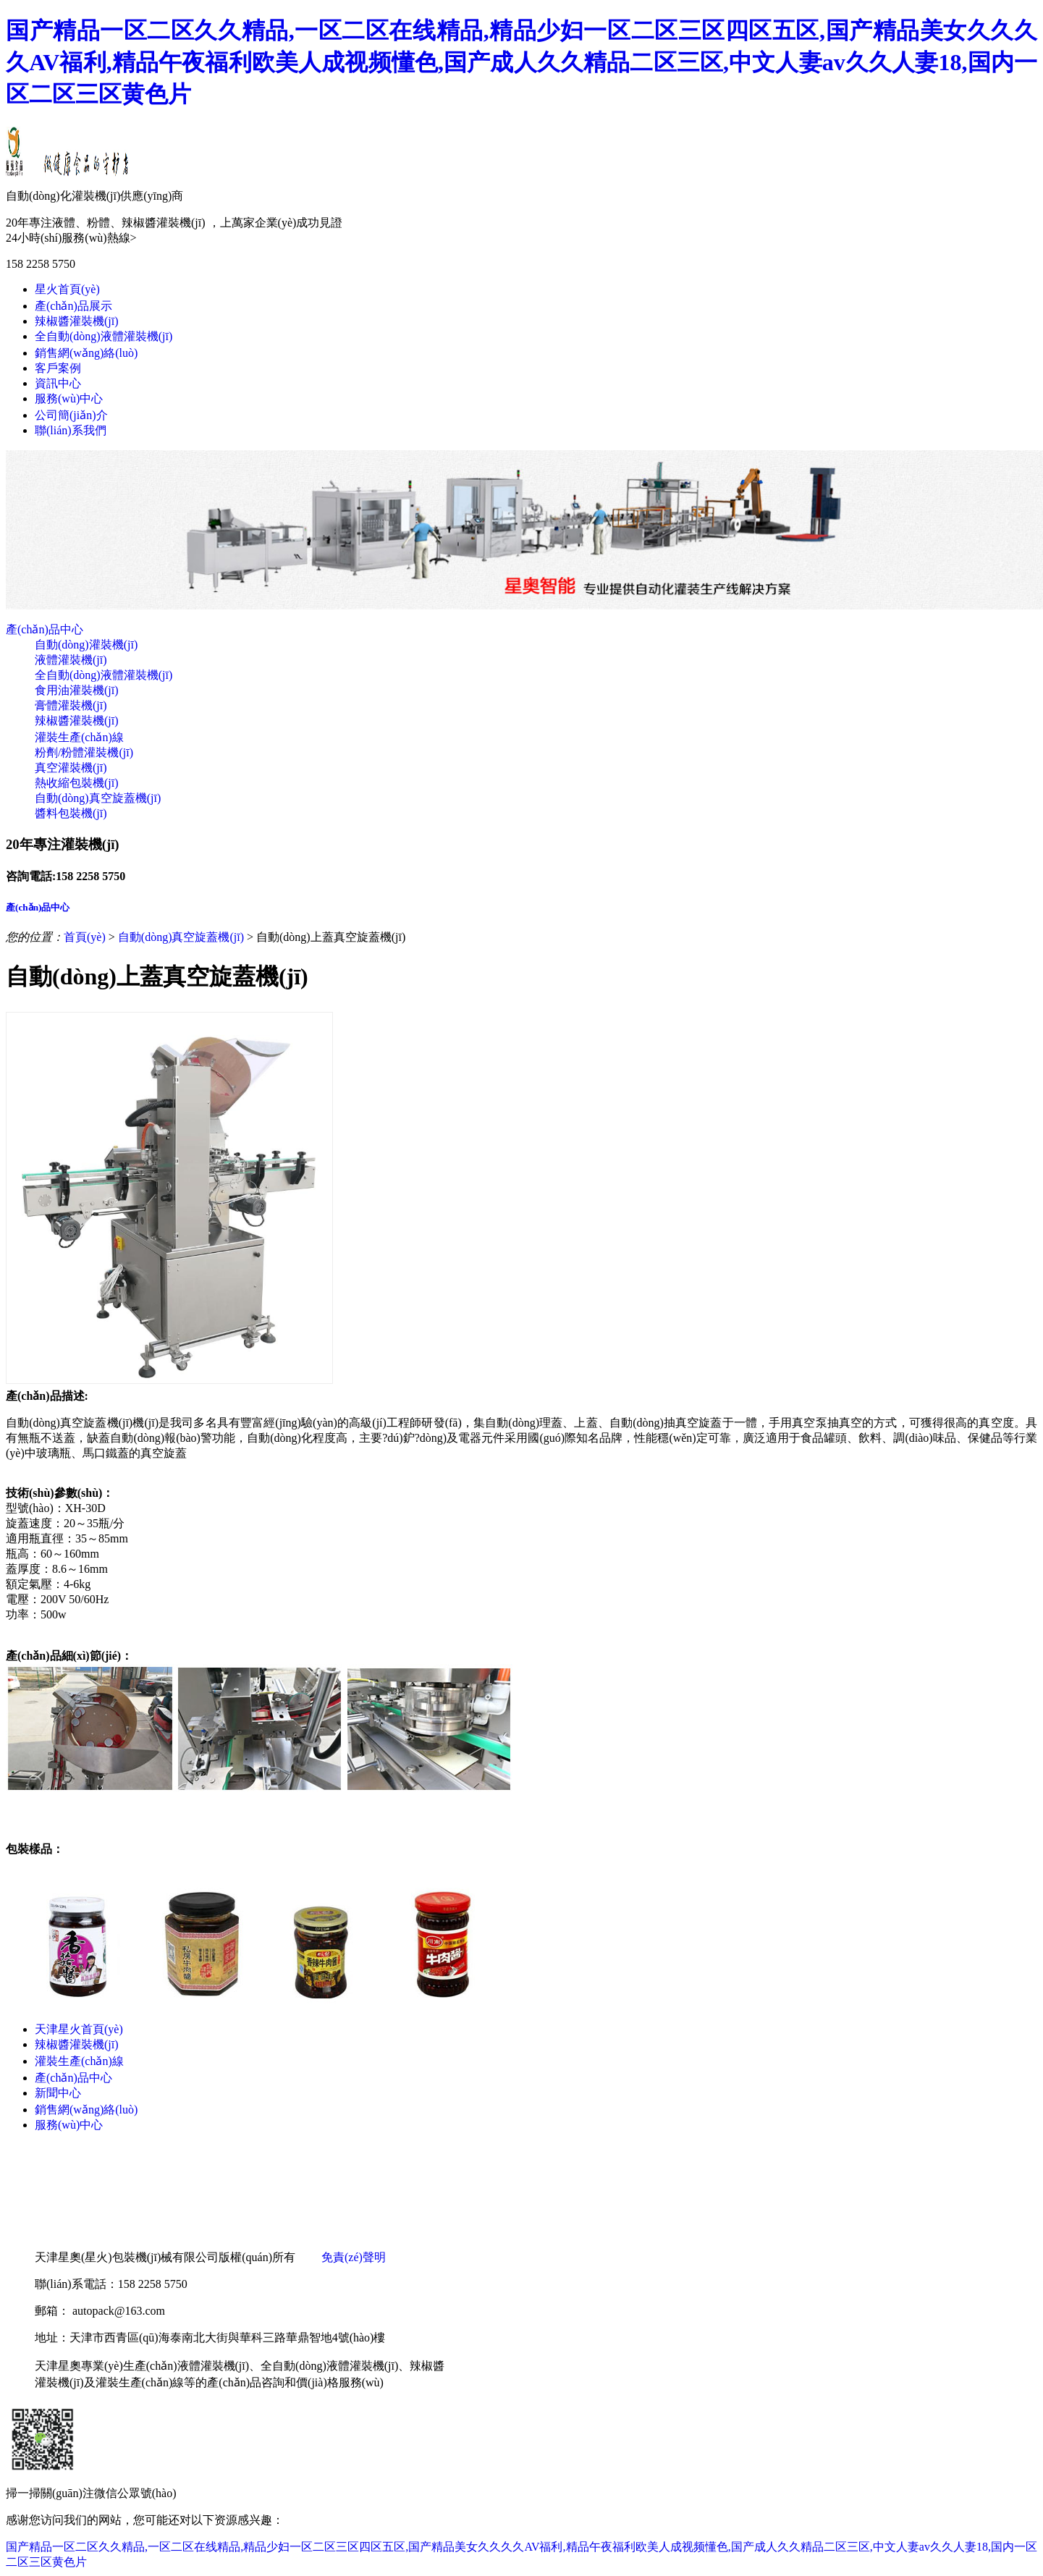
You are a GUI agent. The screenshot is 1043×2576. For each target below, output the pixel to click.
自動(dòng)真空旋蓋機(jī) (98, 798)
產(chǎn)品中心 (44, 629)
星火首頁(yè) (67, 289)
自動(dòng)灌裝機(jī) (86, 644)
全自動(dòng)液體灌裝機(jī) (103, 336)
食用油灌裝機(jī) (77, 690)
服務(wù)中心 (69, 398)
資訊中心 (58, 383)
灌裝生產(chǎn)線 (79, 737)
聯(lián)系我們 (70, 430)
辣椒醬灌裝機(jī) (77, 321)
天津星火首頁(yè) (79, 2029)
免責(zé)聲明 (353, 2257)
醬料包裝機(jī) (71, 813)
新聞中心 (58, 2093)
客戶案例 (58, 368)
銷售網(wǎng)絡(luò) (86, 353)
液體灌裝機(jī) (71, 660)
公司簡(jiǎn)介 (71, 415)
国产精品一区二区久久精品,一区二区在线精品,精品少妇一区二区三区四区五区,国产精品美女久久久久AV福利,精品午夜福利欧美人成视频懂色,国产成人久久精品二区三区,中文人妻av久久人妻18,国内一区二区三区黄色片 (521, 62)
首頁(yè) (85, 937)
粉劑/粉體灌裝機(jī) (84, 752)
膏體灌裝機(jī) (71, 705)
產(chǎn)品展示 (73, 306)
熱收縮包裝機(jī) (77, 783)
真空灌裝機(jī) (71, 767)
